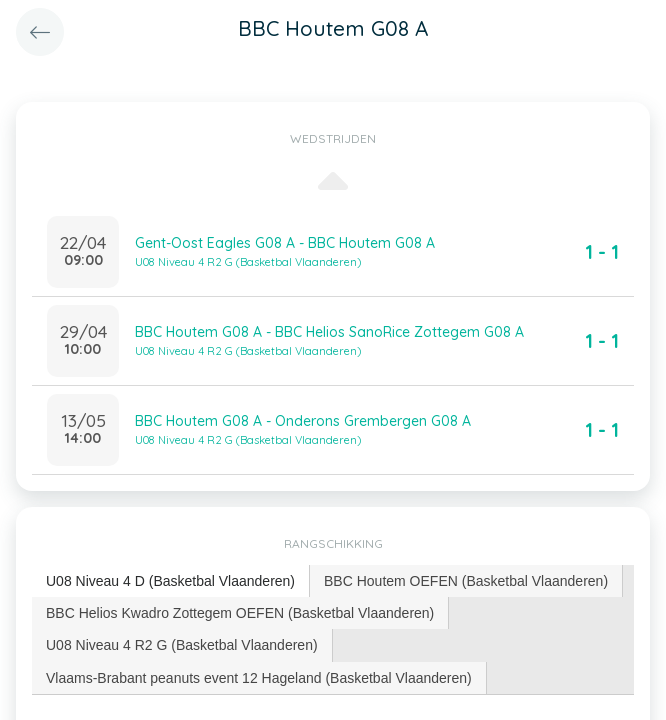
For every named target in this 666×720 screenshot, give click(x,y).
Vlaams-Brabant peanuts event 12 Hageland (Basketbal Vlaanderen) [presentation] (259, 678)
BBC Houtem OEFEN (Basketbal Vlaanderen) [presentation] (466, 581)
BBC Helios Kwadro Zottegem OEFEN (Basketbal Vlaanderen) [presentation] (240, 613)
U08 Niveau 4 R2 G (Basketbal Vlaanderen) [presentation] (182, 645)
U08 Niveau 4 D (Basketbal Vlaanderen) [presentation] (170, 581)
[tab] (171, 581)
